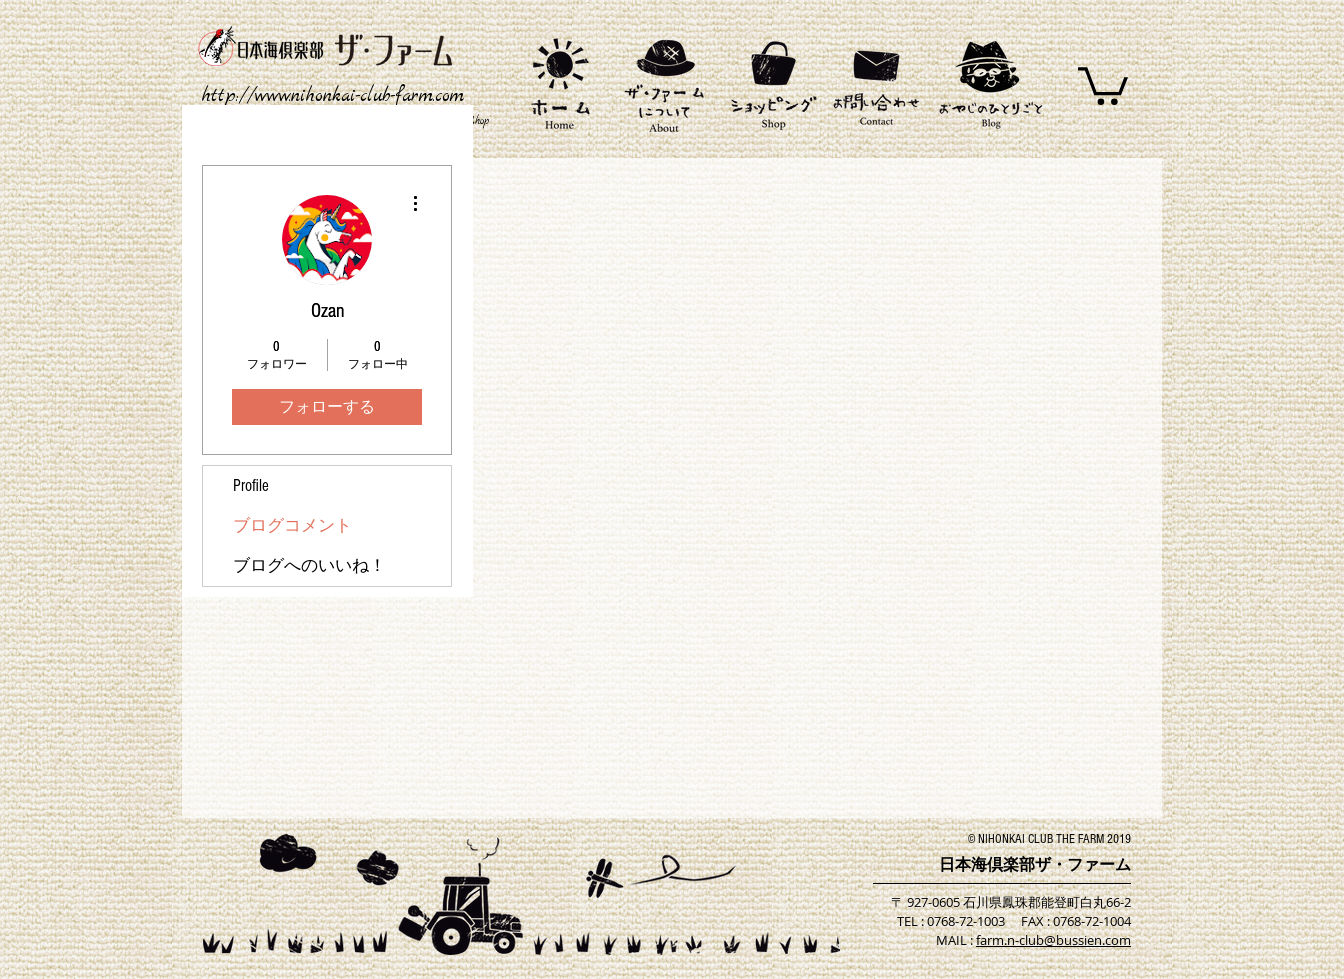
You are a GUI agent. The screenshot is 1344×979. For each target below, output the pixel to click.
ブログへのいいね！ (309, 565)
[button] (1103, 84)
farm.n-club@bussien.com (1053, 940)
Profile (251, 485)
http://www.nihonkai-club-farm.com (333, 96)
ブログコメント (292, 525)
